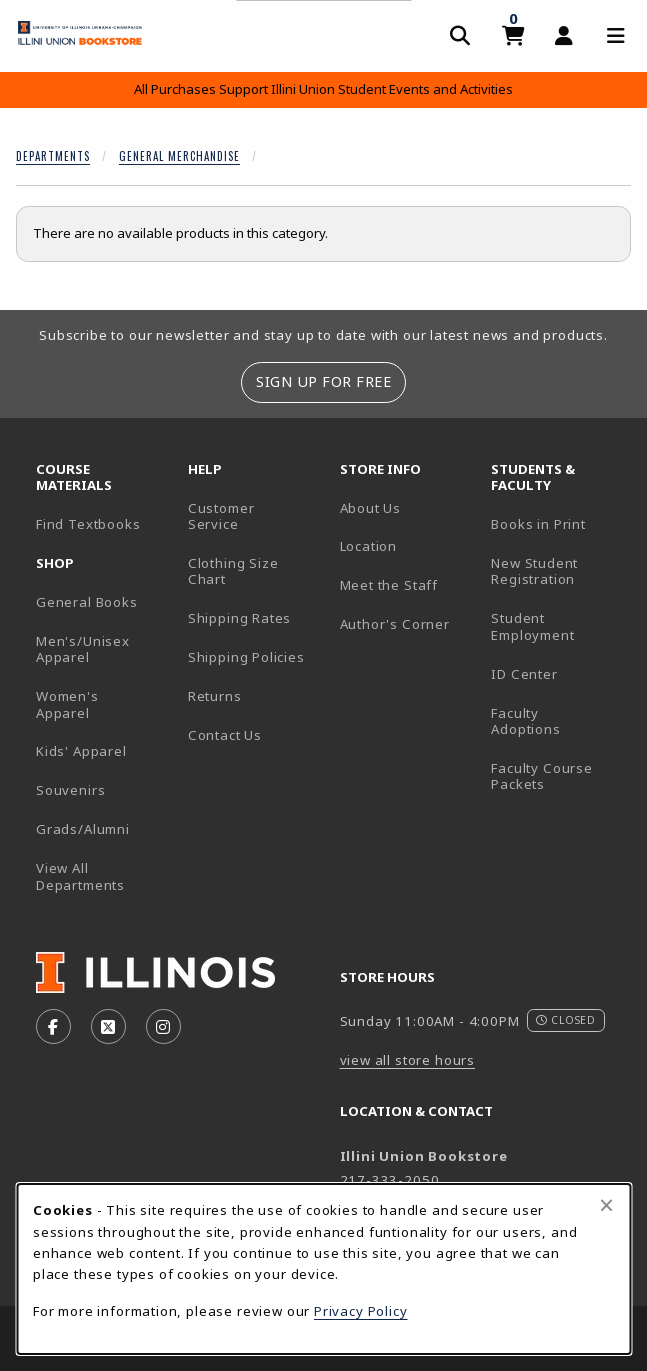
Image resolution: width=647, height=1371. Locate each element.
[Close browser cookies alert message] (606, 1205)
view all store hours (408, 1060)
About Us (371, 508)
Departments (53, 156)
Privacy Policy (361, 1311)
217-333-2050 (390, 1180)
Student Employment (559, 626)
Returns (215, 696)
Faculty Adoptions (525, 721)
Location (369, 546)
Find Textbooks (88, 524)
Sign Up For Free (323, 381)
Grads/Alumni (83, 829)
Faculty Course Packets (542, 776)
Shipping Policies (246, 657)
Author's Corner (395, 624)
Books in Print (559, 523)
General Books (87, 602)
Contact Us (225, 735)
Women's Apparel (67, 704)
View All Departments (80, 876)
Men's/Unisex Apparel (83, 649)
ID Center (559, 673)
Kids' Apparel (81, 751)
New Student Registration (534, 571)
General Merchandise (179, 156)
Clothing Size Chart (233, 571)
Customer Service (221, 516)
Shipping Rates (240, 618)
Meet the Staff (389, 585)
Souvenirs (70, 790)
